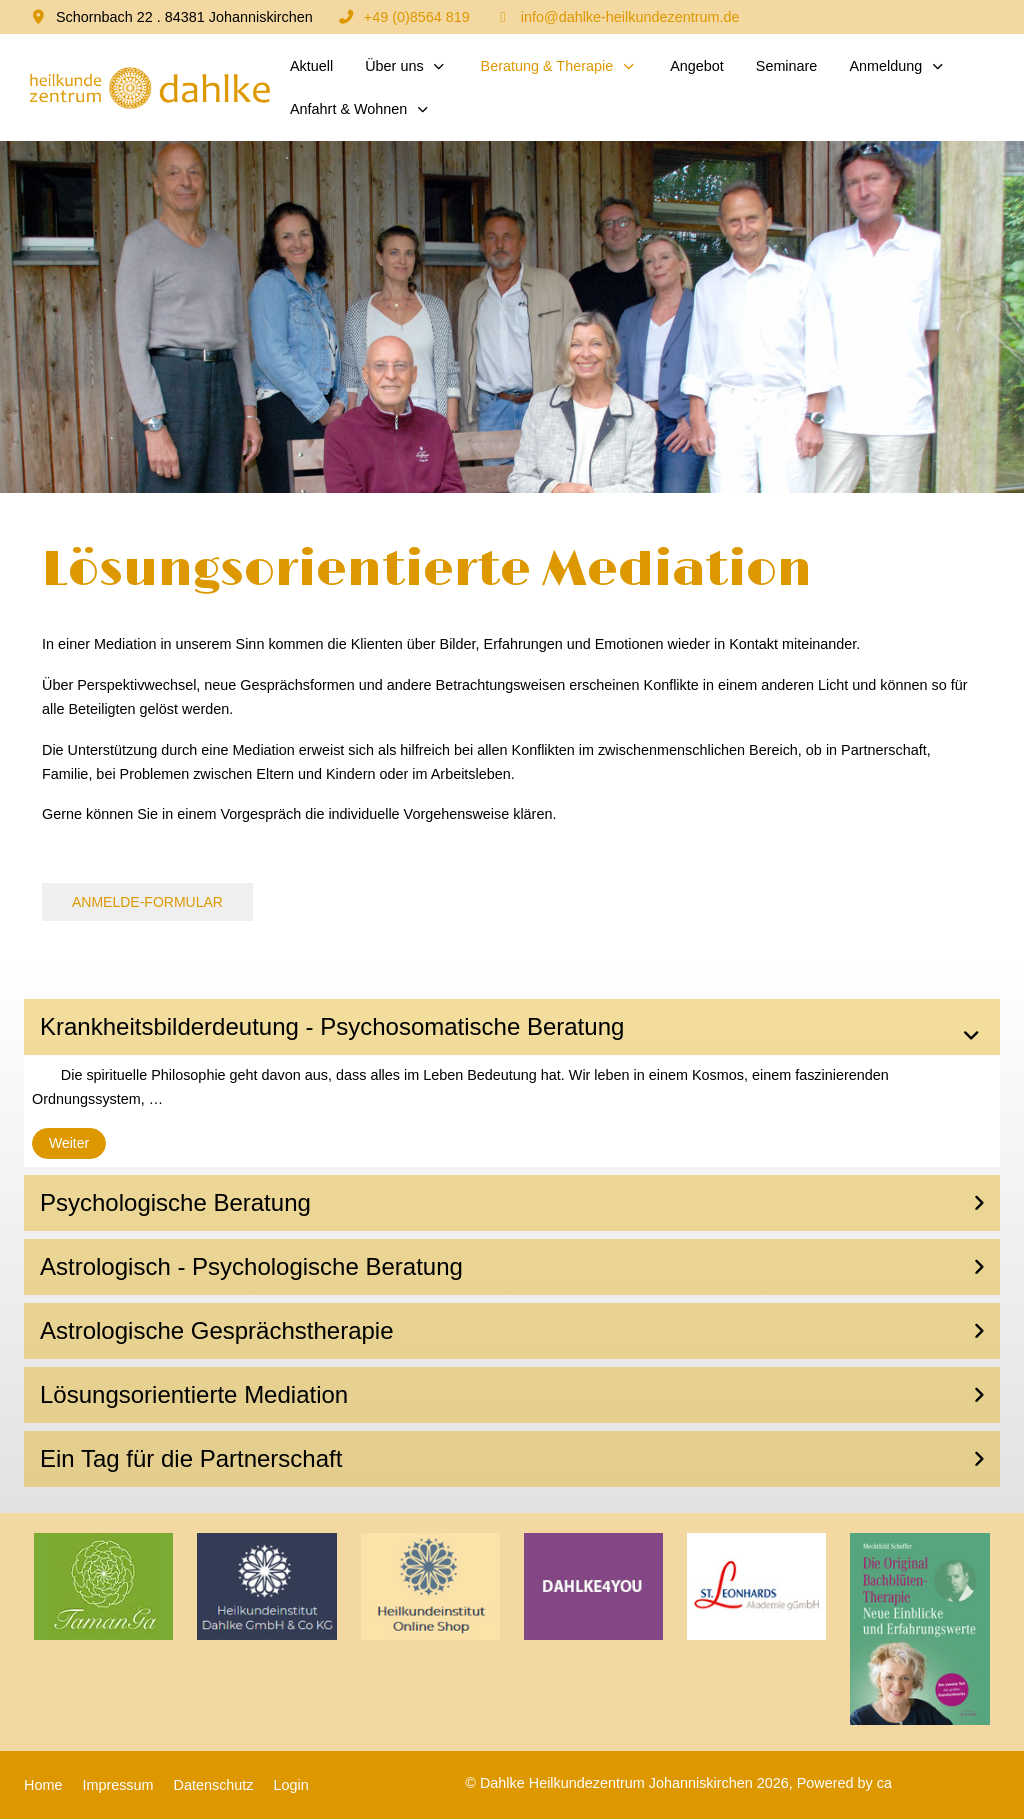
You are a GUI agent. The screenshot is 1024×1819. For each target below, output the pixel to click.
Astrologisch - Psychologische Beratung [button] (251, 1266)
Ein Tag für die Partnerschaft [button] (191, 1458)
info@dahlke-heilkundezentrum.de (630, 17)
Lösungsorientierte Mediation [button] (194, 1394)
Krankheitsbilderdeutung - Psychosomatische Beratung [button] (332, 1026)
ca (884, 1783)
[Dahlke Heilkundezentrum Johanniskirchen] (149, 88)
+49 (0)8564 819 (417, 17)
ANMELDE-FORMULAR (147, 902)
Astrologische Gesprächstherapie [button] (217, 1330)
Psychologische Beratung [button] (175, 1202)
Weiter (69, 1143)
